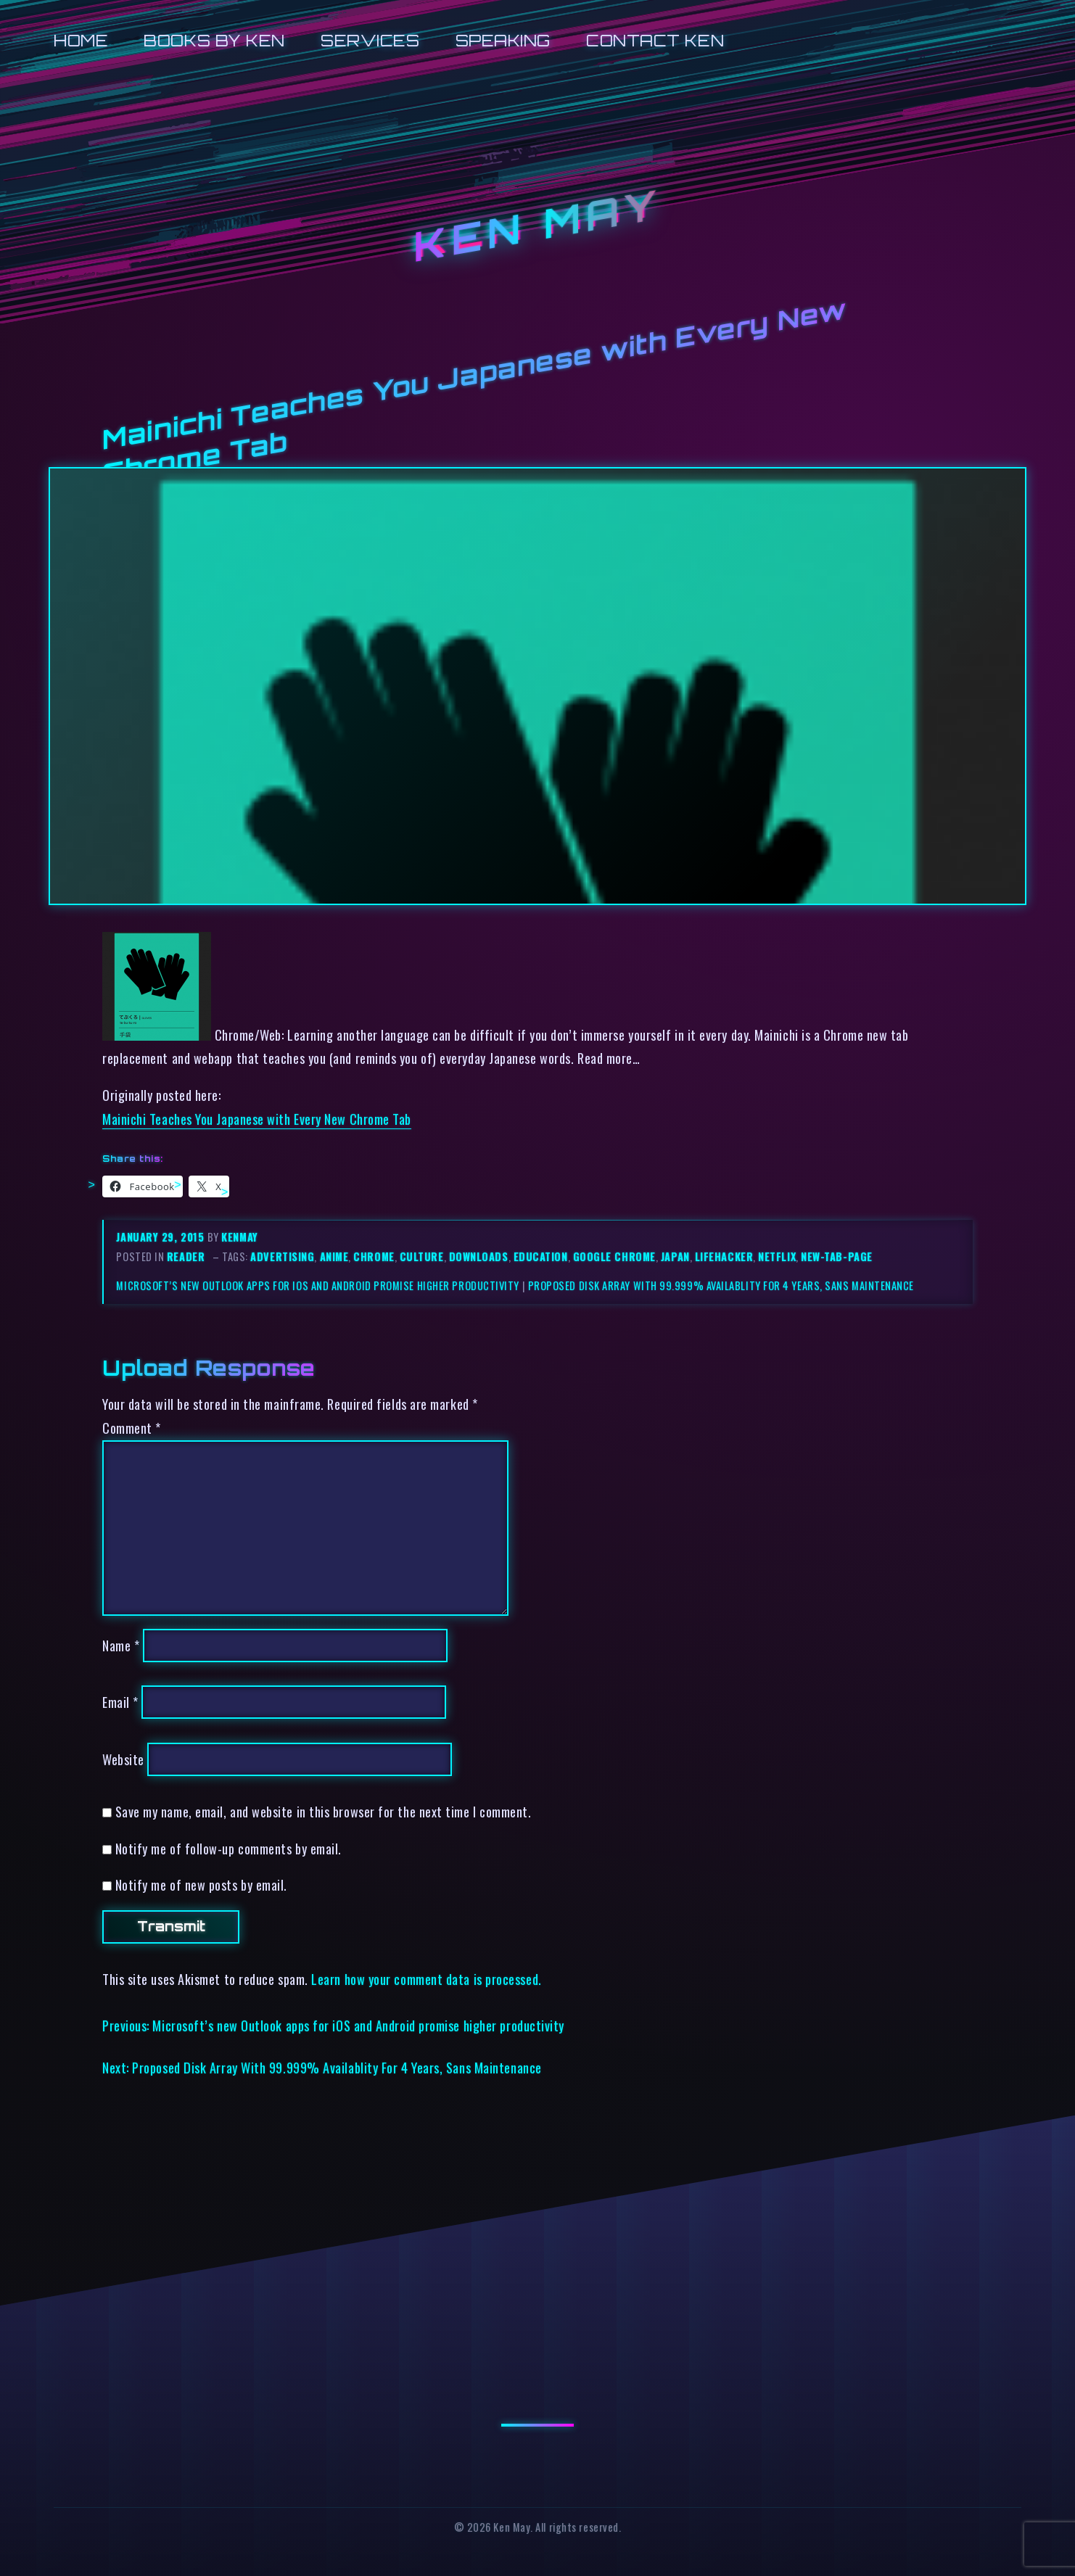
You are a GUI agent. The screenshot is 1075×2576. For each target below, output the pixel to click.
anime (334, 1256)
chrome (373, 1256)
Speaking (503, 40)
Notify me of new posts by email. (201, 1884)
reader (186, 1256)
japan (675, 1256)
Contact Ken (655, 40)
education (541, 1256)
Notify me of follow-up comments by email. (228, 1848)
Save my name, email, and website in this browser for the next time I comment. (323, 1811)
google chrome (614, 1256)
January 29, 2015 (161, 1236)
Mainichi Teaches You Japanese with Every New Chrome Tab (256, 1118)
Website (123, 1759)
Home (81, 40)
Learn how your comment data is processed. (426, 1979)
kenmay (239, 1236)
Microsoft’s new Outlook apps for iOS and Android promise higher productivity (317, 1285)
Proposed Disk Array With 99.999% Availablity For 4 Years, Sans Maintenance (721, 1285)
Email (120, 1702)
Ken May (537, 225)
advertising (282, 1256)
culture (422, 1256)
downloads (478, 1256)
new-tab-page (837, 1256)
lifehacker (724, 1256)
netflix (777, 1256)
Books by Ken (214, 40)
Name (120, 1645)
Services (370, 40)
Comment (131, 1427)
